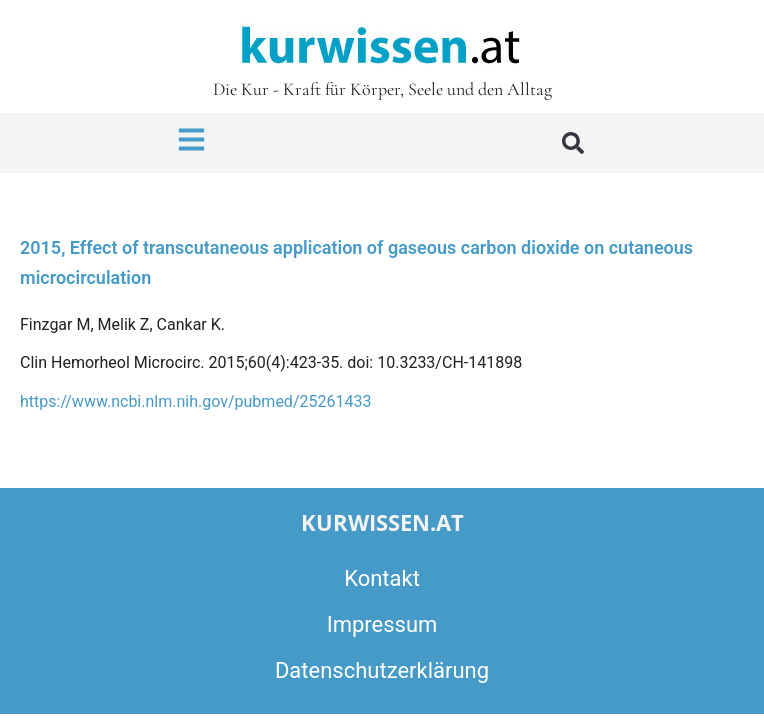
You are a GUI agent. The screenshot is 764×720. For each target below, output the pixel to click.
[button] (573, 143)
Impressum (382, 624)
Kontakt (382, 578)
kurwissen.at (382, 522)
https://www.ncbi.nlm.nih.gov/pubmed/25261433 (195, 401)
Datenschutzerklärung (382, 670)
